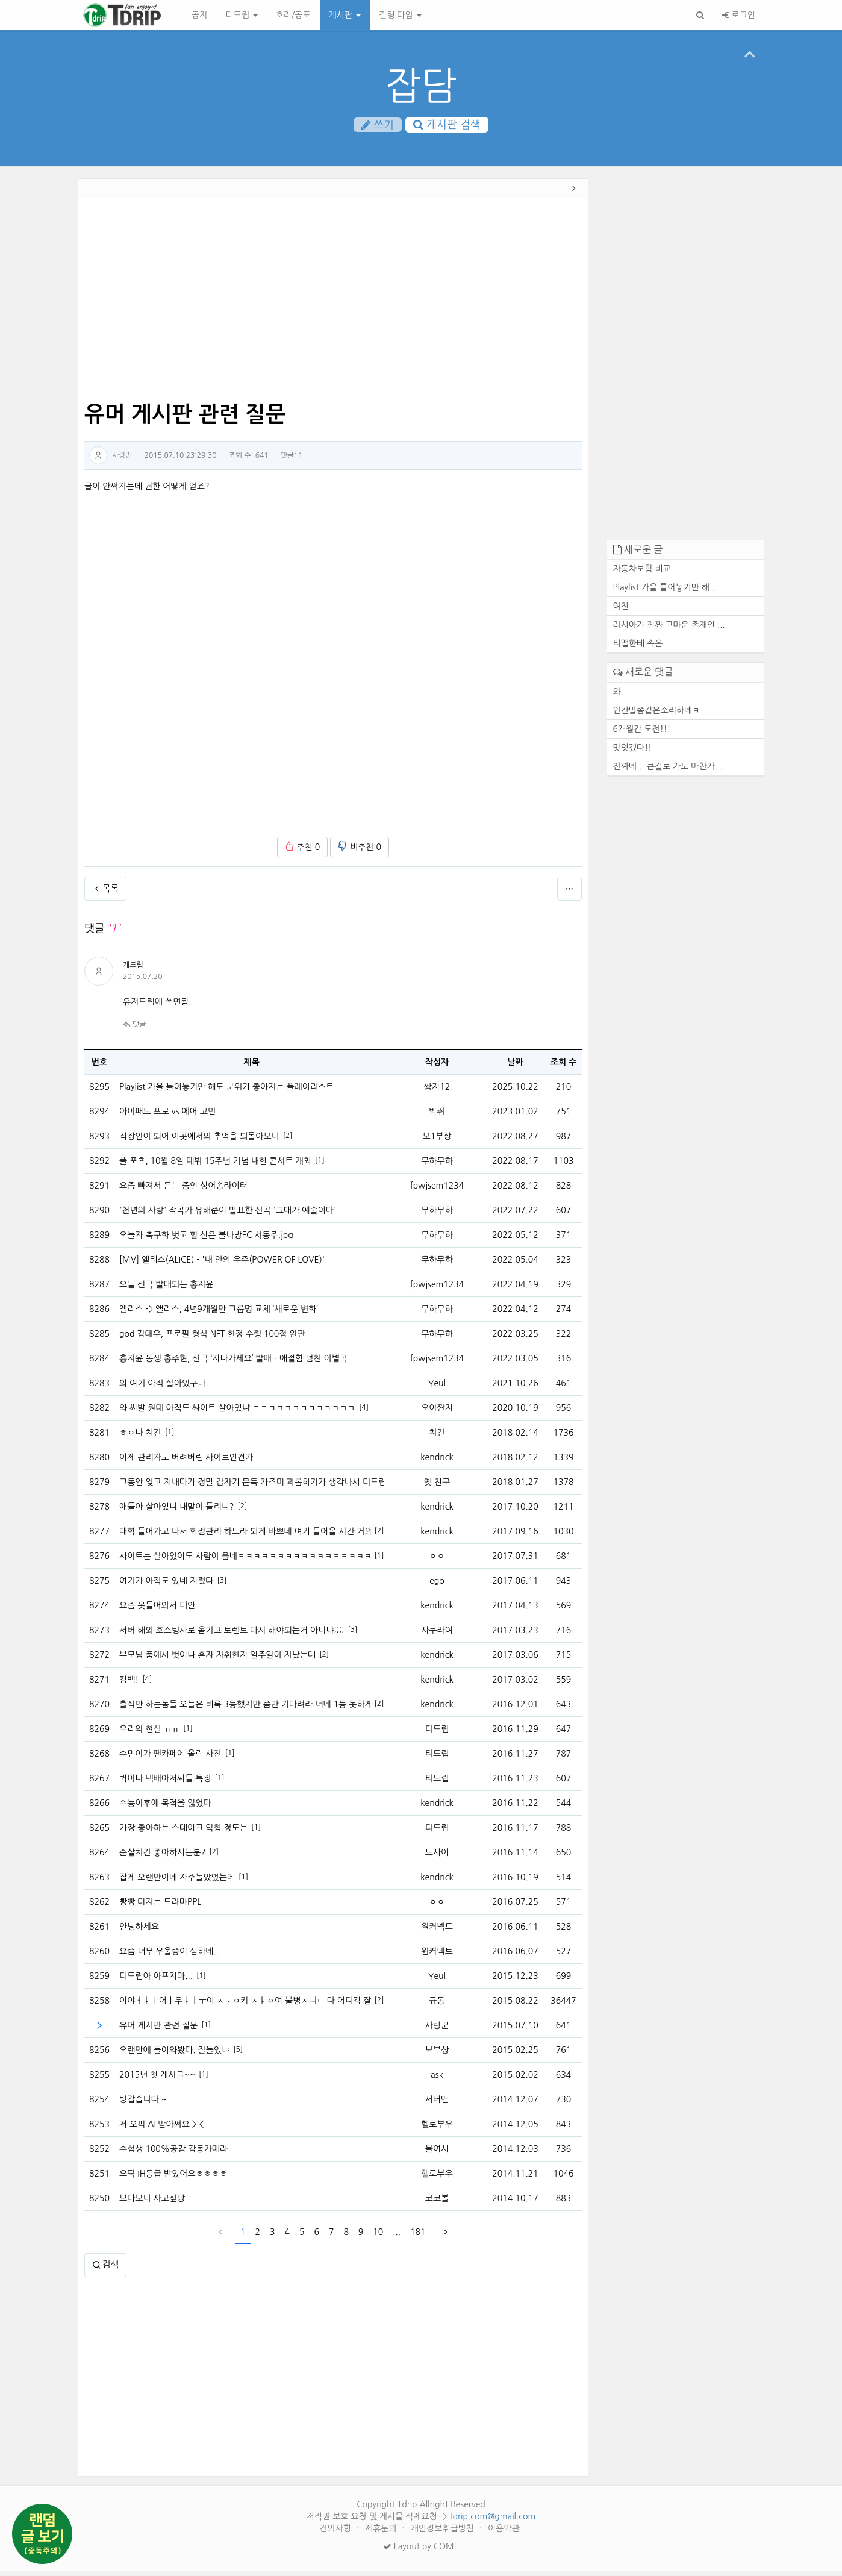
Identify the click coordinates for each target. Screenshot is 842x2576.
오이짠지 (437, 1413)
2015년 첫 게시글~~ (157, 2080)
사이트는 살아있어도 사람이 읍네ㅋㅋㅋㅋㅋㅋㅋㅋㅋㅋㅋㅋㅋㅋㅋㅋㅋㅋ (245, 1561)
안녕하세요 (139, 1932)
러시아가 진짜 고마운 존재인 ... (669, 631)
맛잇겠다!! (632, 753)
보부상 (437, 2055)
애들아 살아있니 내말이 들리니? (176, 1512)
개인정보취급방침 (443, 2534)
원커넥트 (437, 1932)
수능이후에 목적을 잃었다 (165, 1808)
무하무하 (437, 1166)
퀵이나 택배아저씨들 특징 (165, 1784)
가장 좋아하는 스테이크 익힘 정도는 (183, 1833)
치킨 (436, 1438)
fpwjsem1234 (437, 1191)
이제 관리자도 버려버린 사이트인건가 (186, 1462)
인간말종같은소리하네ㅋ (656, 715)
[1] (320, 1166)
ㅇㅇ (436, 1561)
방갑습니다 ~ (143, 2105)
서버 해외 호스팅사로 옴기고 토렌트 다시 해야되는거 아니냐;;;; (231, 1635)
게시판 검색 (447, 125)
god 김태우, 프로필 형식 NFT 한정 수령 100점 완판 (212, 1339)
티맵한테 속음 (638, 649)
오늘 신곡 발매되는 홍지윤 (166, 1290)
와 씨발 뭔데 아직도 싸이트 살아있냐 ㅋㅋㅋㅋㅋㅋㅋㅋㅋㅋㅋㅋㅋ (237, 1413)
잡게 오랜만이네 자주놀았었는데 (177, 1882)
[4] (364, 1413)
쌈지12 (437, 1092)
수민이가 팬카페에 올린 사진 (170, 1759)
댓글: (292, 461)
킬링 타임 (400, 15)
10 (378, 2237)
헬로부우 (437, 2129)
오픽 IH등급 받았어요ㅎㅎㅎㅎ (173, 2179)
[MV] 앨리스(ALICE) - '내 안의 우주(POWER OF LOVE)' (222, 1265)
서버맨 (437, 2105)
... (397, 2237)
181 (417, 2237)
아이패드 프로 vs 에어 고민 (167, 1117)
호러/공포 (293, 15)
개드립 (133, 971)
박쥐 (436, 1117)
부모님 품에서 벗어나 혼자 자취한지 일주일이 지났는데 (217, 1660)
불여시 (437, 2154)
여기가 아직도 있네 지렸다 (166, 1586)
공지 (199, 15)
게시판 (345, 15)
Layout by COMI (419, 2552)
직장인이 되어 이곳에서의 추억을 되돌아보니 (199, 1141)
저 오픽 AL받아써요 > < (161, 2129)
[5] (238, 2055)
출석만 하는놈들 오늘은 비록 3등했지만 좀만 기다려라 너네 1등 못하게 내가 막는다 (245, 1709)
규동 (436, 2006)
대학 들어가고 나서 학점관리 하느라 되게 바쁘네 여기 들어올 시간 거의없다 (245, 1537)
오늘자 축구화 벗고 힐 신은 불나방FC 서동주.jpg (206, 1240)
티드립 (241, 15)
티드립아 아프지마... (156, 1981)
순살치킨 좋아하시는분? (162, 1858)
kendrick (436, 1462)
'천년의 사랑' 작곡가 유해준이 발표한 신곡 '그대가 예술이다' (227, 1215)
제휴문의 (382, 2534)
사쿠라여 (437, 1635)
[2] (288, 1141)
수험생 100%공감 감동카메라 (173, 2154)
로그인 (738, 15)
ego (436, 1586)
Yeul (437, 1388)
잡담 (421, 86)
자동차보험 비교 (642, 575)
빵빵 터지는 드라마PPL (160, 1907)
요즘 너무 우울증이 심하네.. (169, 1956)
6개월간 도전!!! (642, 734)
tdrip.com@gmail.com (492, 2522)
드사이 (437, 1858)
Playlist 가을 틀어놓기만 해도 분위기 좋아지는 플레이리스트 (226, 1092)
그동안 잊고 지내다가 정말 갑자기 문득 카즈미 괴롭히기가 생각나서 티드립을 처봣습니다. (251, 1487)
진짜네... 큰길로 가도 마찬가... (668, 771)
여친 (621, 612)
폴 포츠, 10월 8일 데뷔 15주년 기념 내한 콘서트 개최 (215, 1166)
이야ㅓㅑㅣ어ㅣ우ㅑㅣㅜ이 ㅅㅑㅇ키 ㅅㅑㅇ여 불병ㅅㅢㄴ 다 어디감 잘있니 (245, 2006)
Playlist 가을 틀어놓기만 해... (665, 593)
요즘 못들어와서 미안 (157, 1611)
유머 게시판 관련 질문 (158, 2031)
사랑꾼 (122, 460)
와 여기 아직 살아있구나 (162, 1388)
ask (437, 2080)
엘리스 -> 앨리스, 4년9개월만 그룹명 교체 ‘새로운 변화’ (218, 1314)
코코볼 (437, 2203)
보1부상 (437, 1141)
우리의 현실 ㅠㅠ (149, 1734)
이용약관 (504, 2534)
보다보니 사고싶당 (152, 2203)
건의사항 (336, 2534)
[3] (222, 1586)
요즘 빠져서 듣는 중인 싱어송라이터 (183, 1191)
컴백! (129, 1685)
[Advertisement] (333, 306)
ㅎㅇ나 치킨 (140, 1438)
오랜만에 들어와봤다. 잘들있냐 (174, 2055)
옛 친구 (437, 1487)
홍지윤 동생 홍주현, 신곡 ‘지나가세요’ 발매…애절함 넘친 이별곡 (233, 1364)
